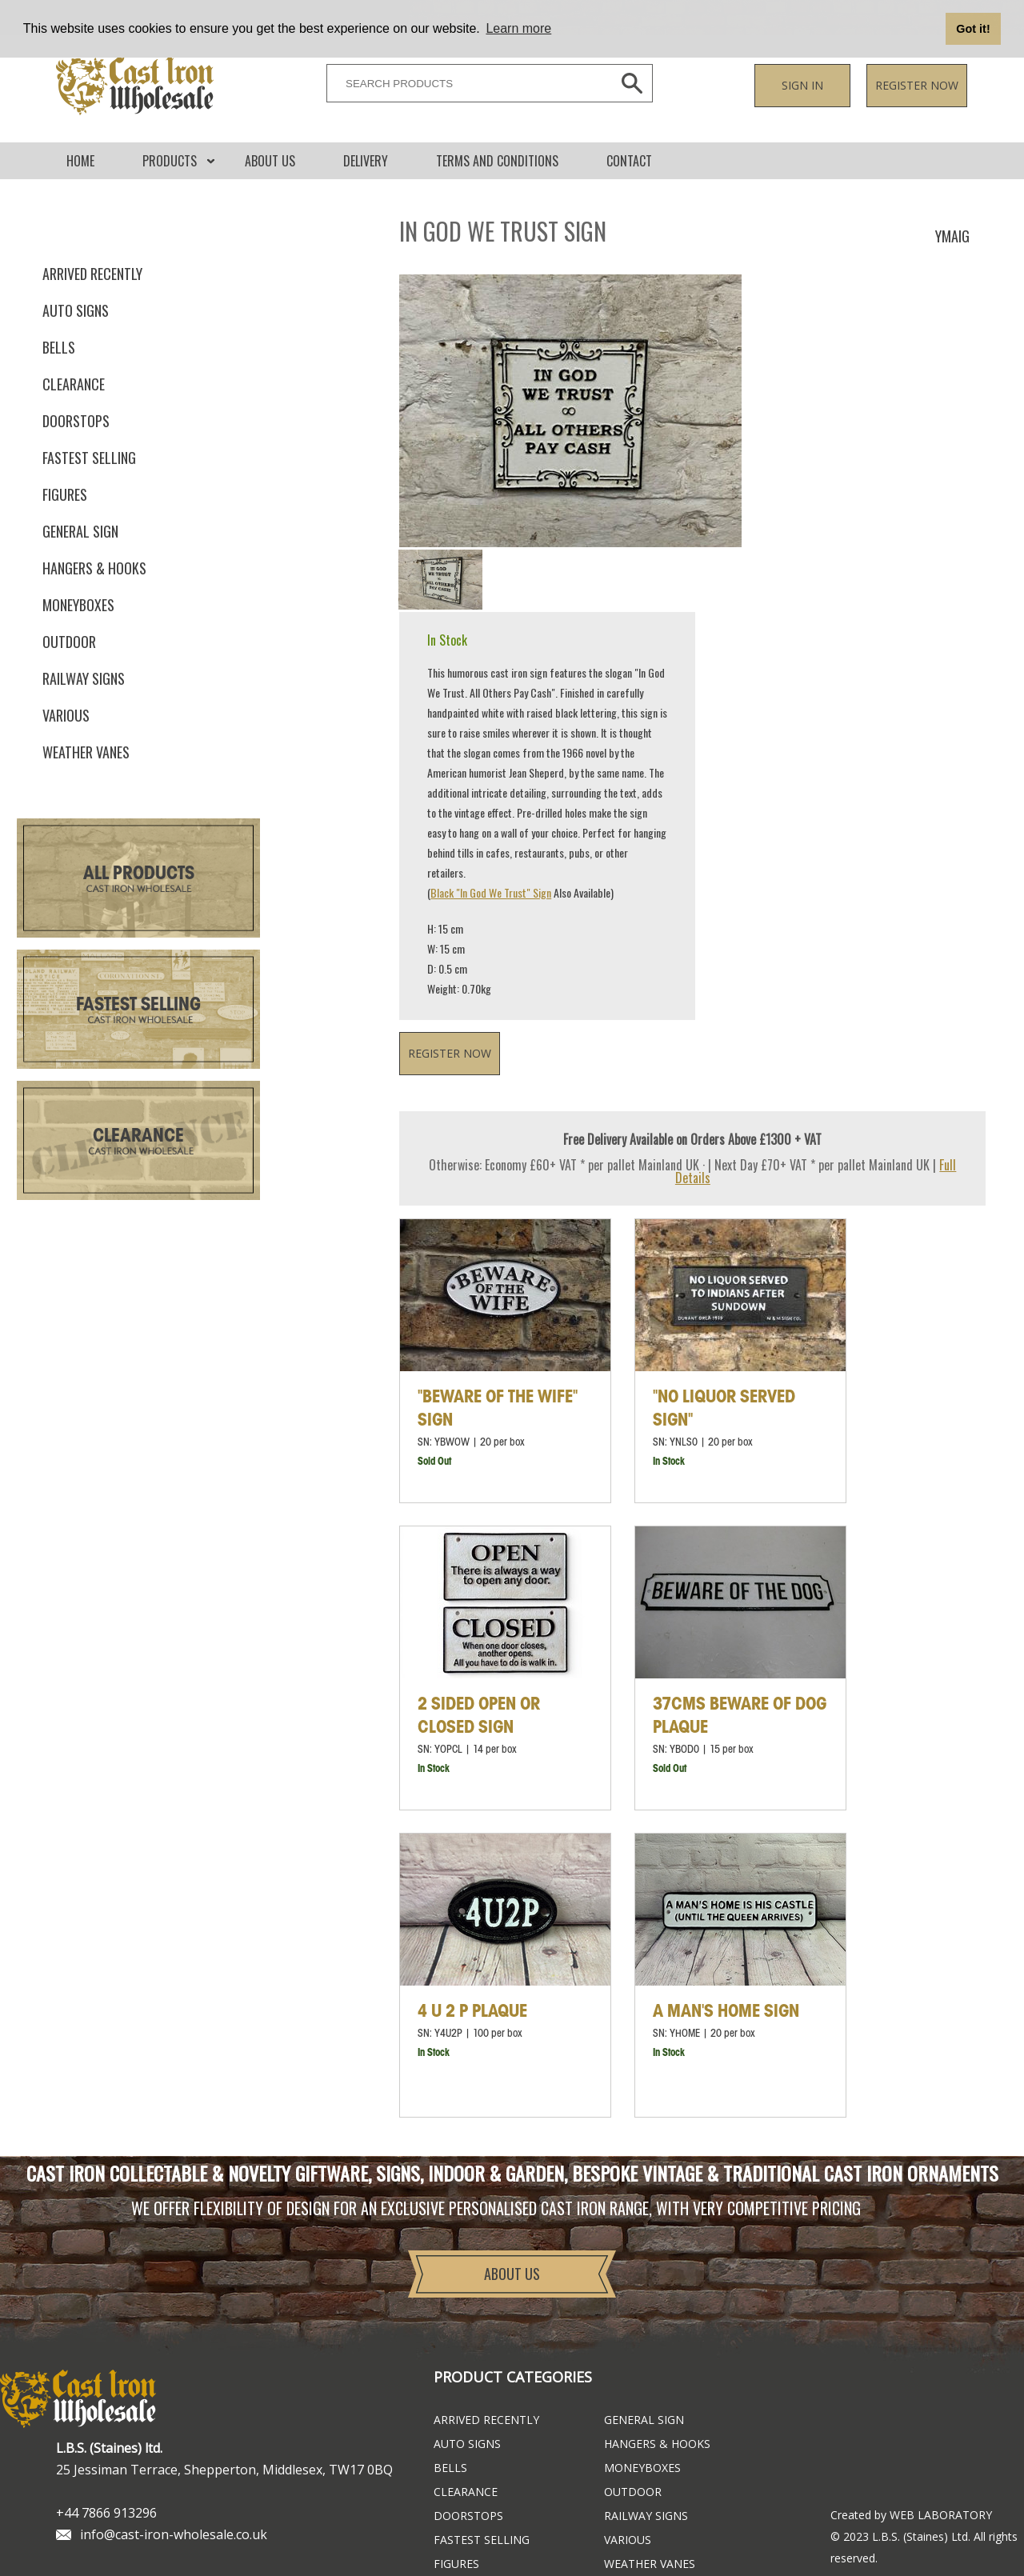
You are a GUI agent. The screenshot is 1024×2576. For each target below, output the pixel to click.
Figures (64, 494)
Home (80, 160)
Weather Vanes (86, 752)
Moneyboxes (78, 604)
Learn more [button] (518, 28)
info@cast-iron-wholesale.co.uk (173, 2534)
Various (66, 715)
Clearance (73, 384)
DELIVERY (365, 160)
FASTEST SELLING (89, 457)
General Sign (80, 531)
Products (169, 160)
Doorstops (76, 420)
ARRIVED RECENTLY (92, 273)
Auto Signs (75, 310)
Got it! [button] (973, 28)
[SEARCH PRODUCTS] (465, 83)
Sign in (802, 85)
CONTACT (629, 160)
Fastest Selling (138, 1005)
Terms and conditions (497, 160)
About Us (270, 160)
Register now (916, 85)
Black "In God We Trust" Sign (490, 892)
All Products (138, 874)
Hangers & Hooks (94, 568)
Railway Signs (83, 678)
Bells (58, 347)
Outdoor (69, 641)
